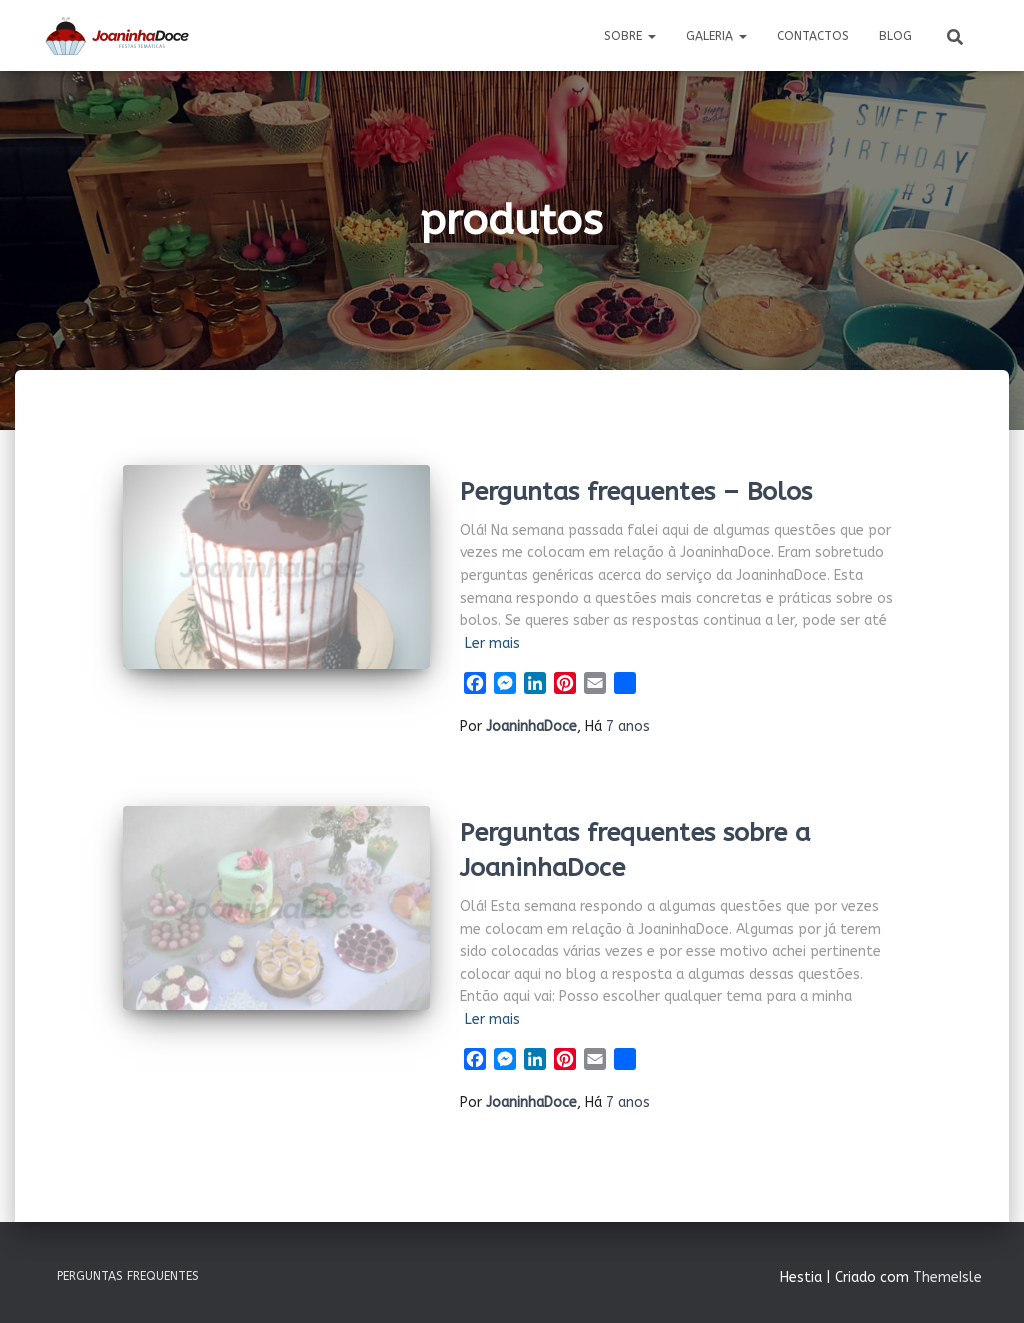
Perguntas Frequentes (128, 1276)
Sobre (630, 36)
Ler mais (492, 643)
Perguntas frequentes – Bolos (636, 492)
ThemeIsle (947, 1277)
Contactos (813, 36)
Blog (895, 36)
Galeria (716, 36)
